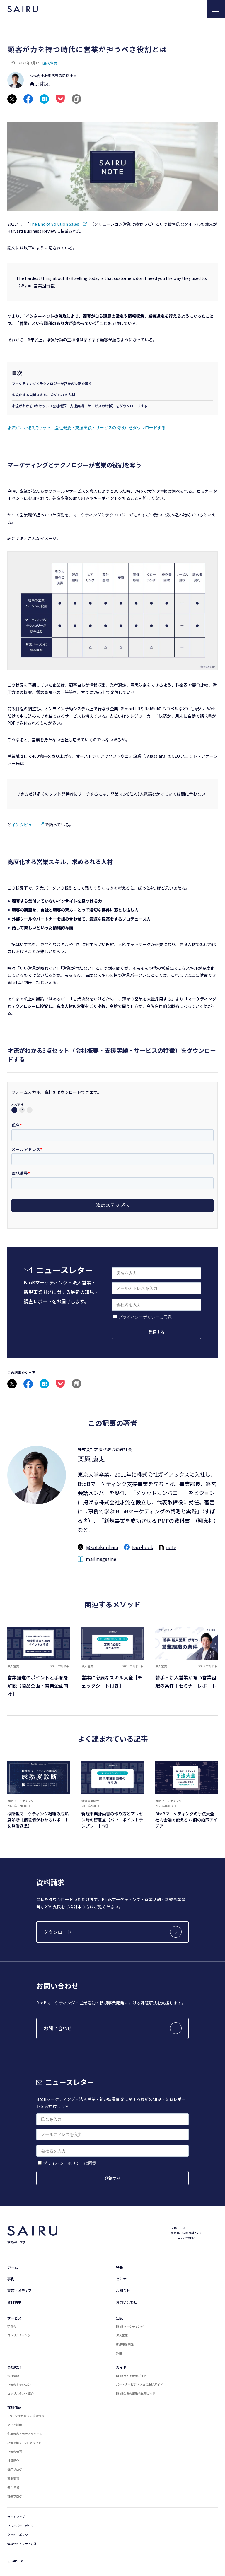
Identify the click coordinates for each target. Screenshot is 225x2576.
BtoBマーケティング (130, 2326)
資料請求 (14, 2302)
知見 (119, 2317)
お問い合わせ (126, 2302)
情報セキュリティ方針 (21, 2543)
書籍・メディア (19, 2290)
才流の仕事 (14, 2451)
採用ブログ (14, 2469)
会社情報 (13, 2375)
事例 (10, 2278)
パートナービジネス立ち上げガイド (139, 2384)
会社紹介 (14, 2367)
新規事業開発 (125, 2344)
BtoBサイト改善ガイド (131, 2375)
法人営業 (50, 63)
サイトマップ (16, 2517)
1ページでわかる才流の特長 (25, 2415)
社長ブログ (14, 2496)
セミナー (123, 2278)
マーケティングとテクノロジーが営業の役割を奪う (52, 383)
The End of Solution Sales (54, 224)
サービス (14, 2317)
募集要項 (13, 2478)
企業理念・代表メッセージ (24, 2433)
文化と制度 (14, 2425)
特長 (119, 2266)
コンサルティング (18, 2335)
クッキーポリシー (19, 2534)
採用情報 (14, 2407)
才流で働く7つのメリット (24, 2442)
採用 (119, 2353)
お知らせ (123, 2290)
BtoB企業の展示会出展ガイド (136, 2393)
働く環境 (13, 2487)
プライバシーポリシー (22, 2526)
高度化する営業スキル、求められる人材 (43, 394)
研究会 (11, 2326)
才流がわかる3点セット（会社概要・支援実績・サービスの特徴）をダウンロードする (79, 405)
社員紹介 (13, 2460)
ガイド (121, 2367)
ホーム (12, 2266)
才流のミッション (19, 2384)
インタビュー (23, 824)
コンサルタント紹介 (20, 2393)
